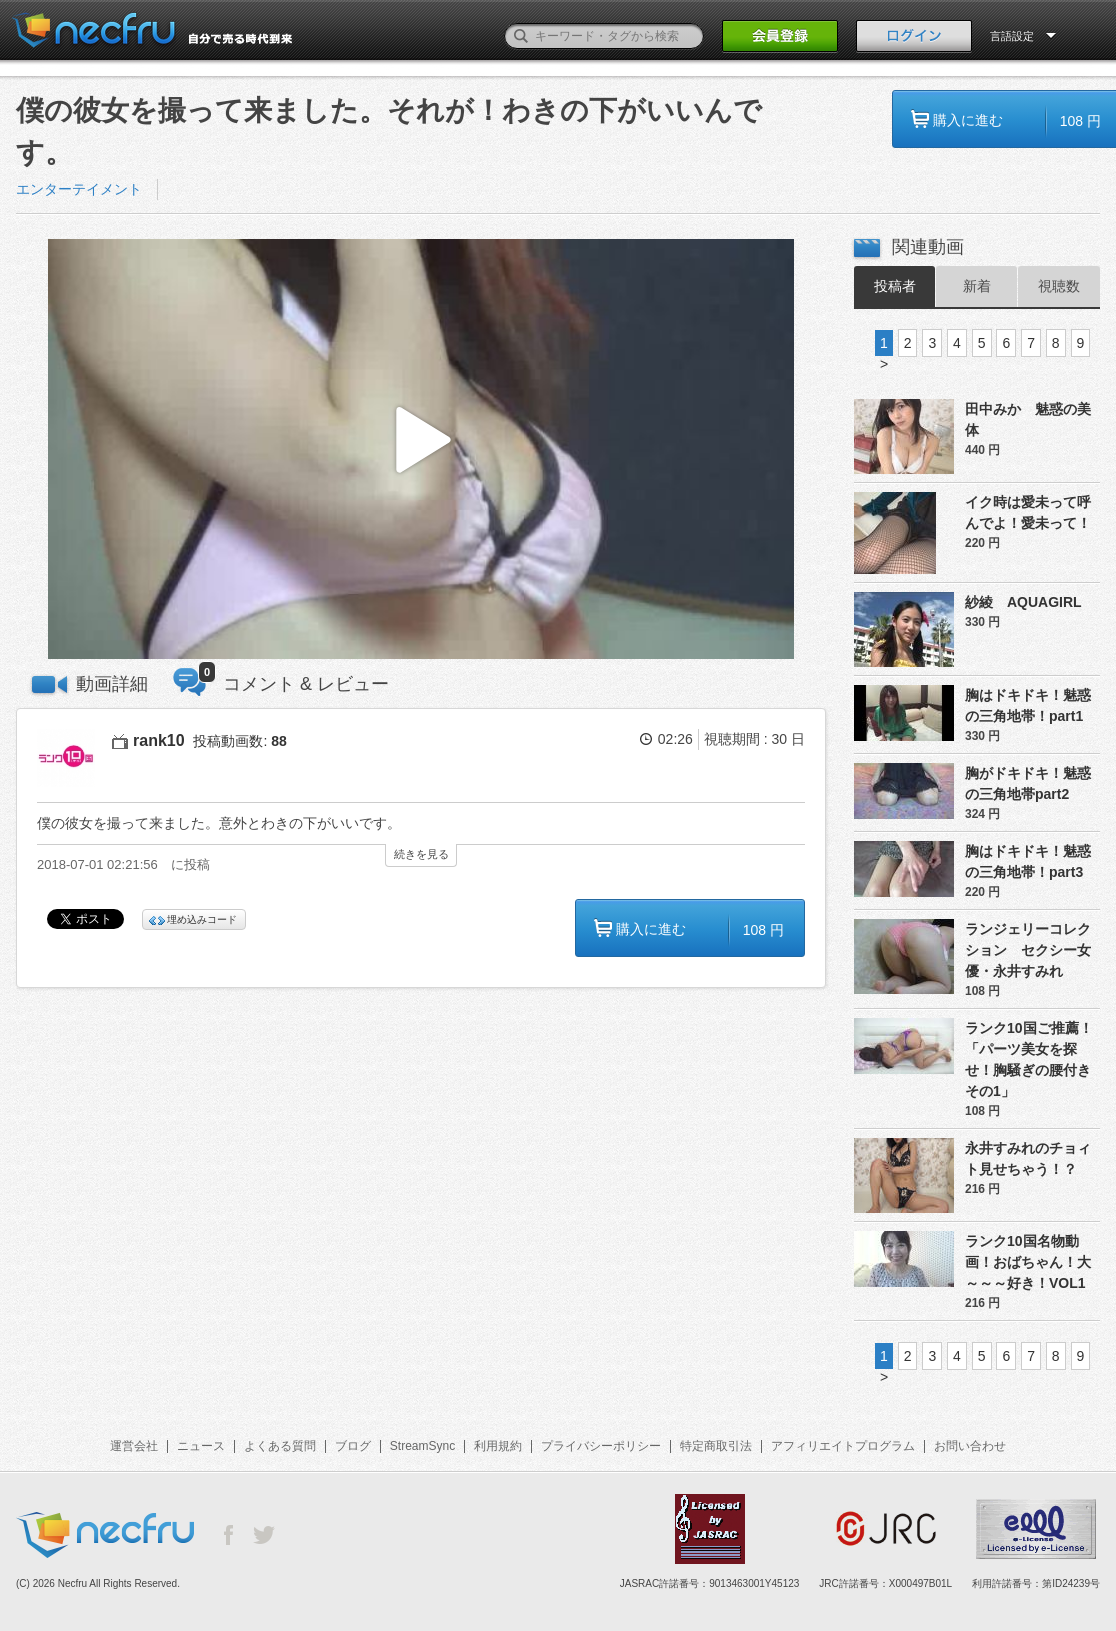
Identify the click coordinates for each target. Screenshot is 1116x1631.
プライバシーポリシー (601, 1446)
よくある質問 (280, 1446)
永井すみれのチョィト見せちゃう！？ (1028, 1158)
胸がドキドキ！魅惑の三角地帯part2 (1028, 783)
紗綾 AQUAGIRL (1023, 602)
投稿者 (895, 286)
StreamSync (422, 1446)
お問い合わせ (970, 1446)
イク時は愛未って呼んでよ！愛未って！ (1028, 512)
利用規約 (498, 1446)
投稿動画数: (239, 741)
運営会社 (134, 1446)
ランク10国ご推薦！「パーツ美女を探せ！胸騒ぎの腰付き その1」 (1032, 1059)
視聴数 (1059, 286)
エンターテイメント (79, 189)
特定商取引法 (716, 1446)
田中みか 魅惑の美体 (1028, 419)
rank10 (159, 740)
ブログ (353, 1446)
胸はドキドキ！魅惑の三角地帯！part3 (1028, 861)
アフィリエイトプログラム (843, 1446)
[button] (421, 449)
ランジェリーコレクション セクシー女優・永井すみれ (1028, 950)
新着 (977, 286)
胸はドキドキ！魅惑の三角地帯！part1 (1028, 705)
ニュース (201, 1446)
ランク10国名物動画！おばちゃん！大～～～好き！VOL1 (1028, 1262)
